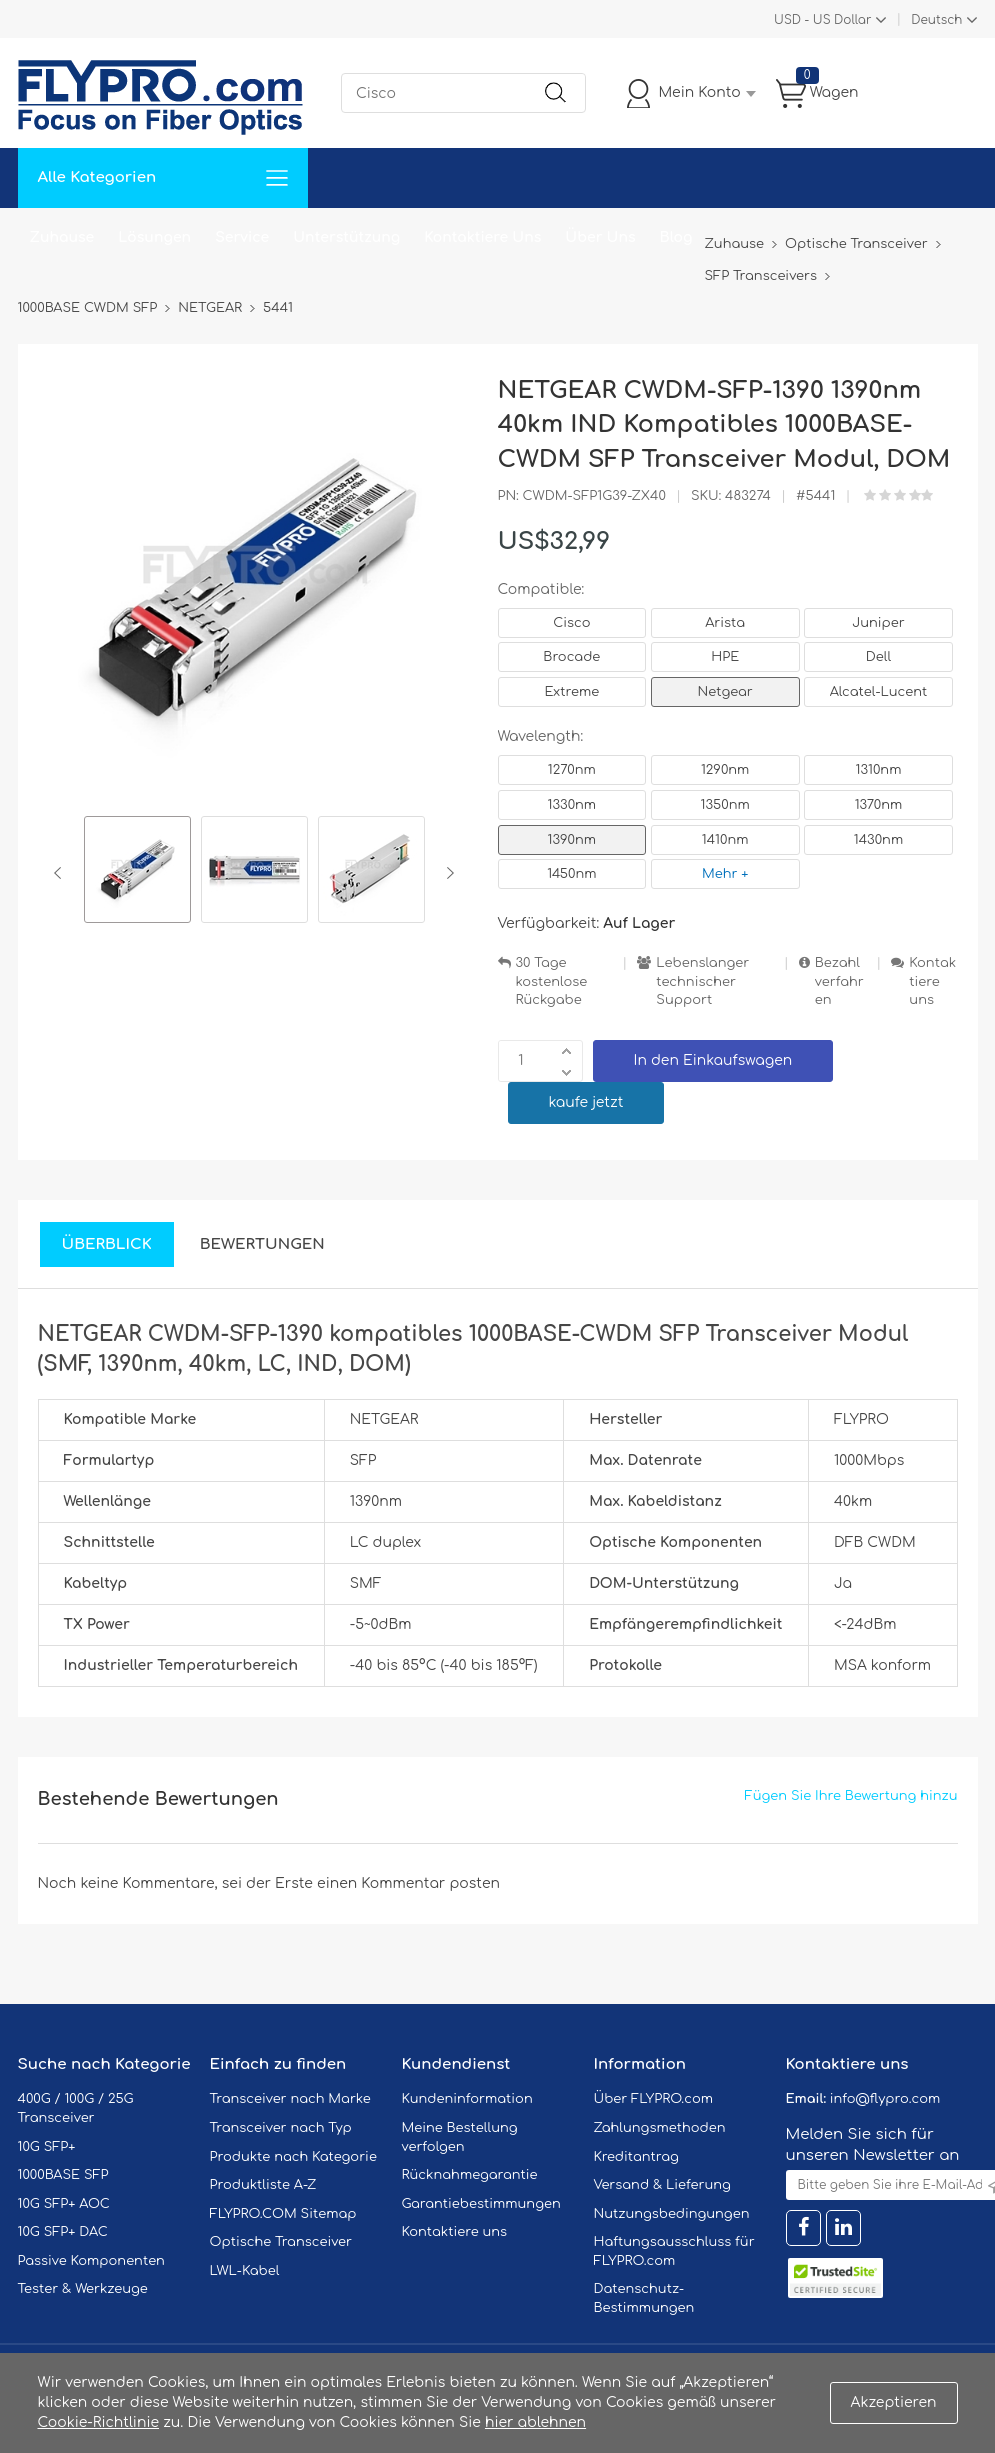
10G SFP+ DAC (63, 2232)
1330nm (572, 805)
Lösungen (154, 237)
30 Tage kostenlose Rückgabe (552, 981)
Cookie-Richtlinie (99, 2422)
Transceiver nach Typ (281, 2128)
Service (242, 237)
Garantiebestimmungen (481, 2204)
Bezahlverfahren (839, 981)
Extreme (572, 692)
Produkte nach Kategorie (293, 2157)
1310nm (879, 770)
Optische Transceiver (281, 2242)
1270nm (572, 770)
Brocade (571, 657)
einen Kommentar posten (408, 1883)
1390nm (572, 840)
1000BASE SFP (63, 2175)
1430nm (878, 840)
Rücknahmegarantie (470, 2175)
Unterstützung (346, 237)
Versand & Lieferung (662, 2185)
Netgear (725, 692)
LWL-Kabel (245, 2271)
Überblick (107, 1244)
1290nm (725, 770)
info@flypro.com (885, 2099)
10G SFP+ (47, 2147)
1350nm (725, 805)
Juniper (878, 623)
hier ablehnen (535, 2422)
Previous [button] (61, 873)
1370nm (879, 805)
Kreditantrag (636, 2157)
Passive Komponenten (91, 2261)
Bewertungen (262, 1244)
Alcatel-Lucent (879, 692)
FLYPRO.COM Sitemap (283, 2214)
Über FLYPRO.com (654, 2099)
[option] (137, 872)
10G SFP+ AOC (64, 2204)
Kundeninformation (467, 2099)
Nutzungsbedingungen (672, 2214)
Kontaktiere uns (932, 981)
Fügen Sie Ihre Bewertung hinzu (851, 1796)
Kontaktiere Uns (482, 237)
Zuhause (62, 237)
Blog (676, 237)
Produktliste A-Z (263, 2185)
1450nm (571, 874)
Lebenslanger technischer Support (702, 981)
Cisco (571, 623)
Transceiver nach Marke (290, 2099)
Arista (725, 623)
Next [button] (446, 873)
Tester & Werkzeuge (83, 2289)
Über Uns (600, 237)
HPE (725, 657)
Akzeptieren (894, 2402)
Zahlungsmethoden (660, 2128)
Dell (878, 657)
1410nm (725, 840)
